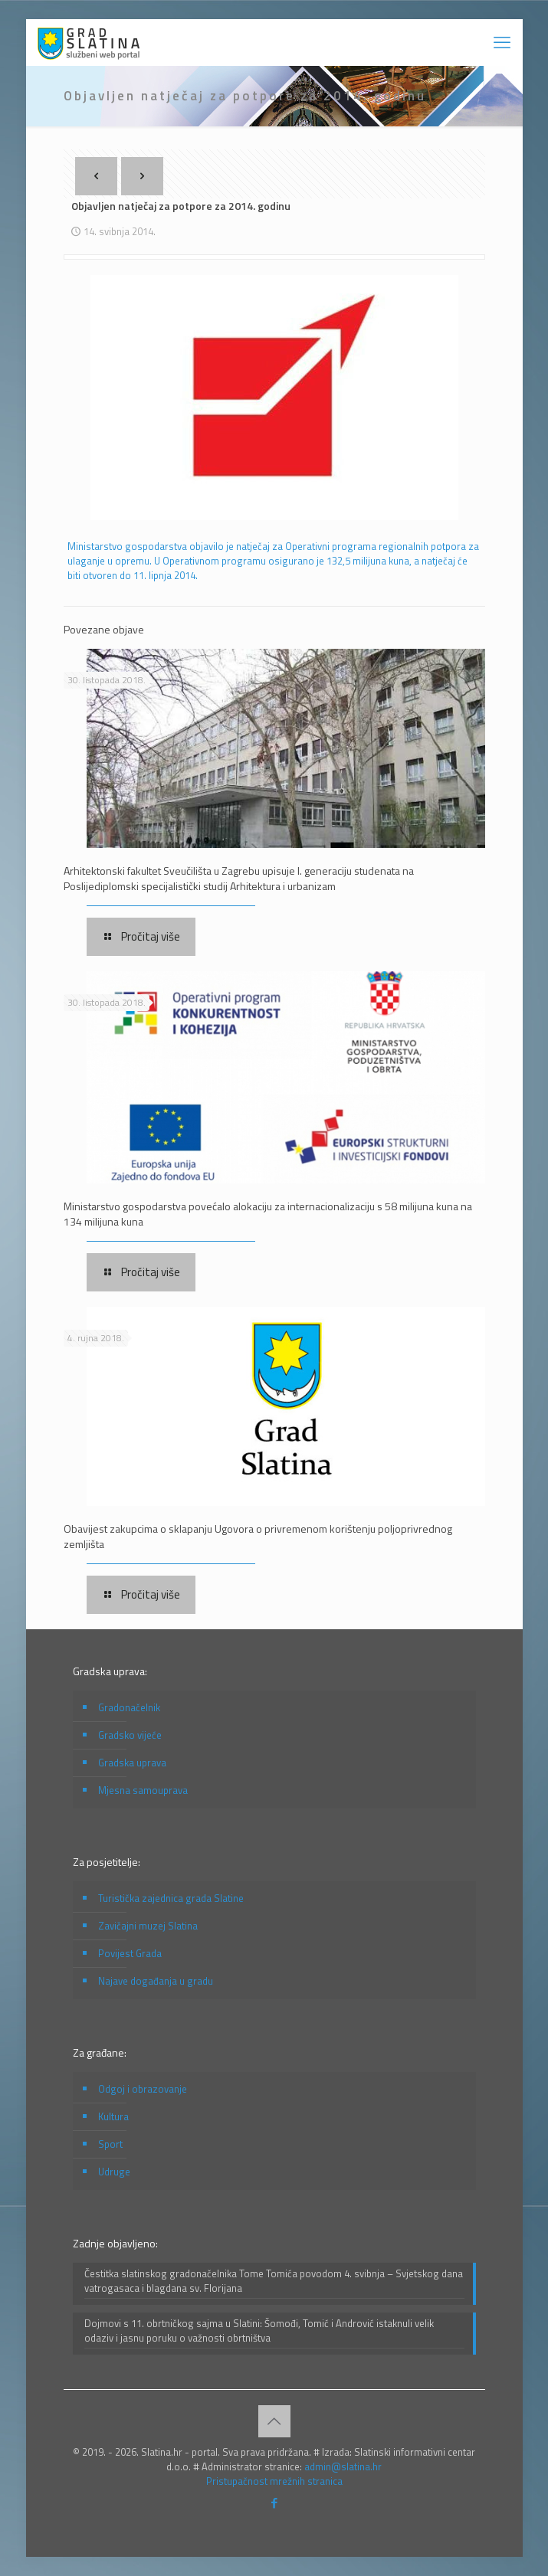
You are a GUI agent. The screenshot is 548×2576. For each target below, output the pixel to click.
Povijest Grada (130, 1953)
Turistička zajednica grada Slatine (171, 1898)
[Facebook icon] (274, 2503)
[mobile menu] (502, 42)
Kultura (113, 2116)
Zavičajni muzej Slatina (148, 1925)
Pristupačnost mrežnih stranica (274, 2481)
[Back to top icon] (274, 2421)
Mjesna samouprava (143, 1790)
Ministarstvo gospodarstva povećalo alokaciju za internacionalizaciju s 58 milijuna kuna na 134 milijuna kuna (268, 1213)
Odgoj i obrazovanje (142, 2088)
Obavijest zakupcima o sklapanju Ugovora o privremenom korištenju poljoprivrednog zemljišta (258, 1536)
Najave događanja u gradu (155, 1980)
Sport (110, 2144)
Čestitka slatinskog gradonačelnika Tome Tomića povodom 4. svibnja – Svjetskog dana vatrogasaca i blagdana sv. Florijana (273, 2281)
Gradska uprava (132, 1762)
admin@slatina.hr (343, 2466)
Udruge (114, 2171)
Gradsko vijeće (130, 1735)
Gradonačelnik (129, 1707)
